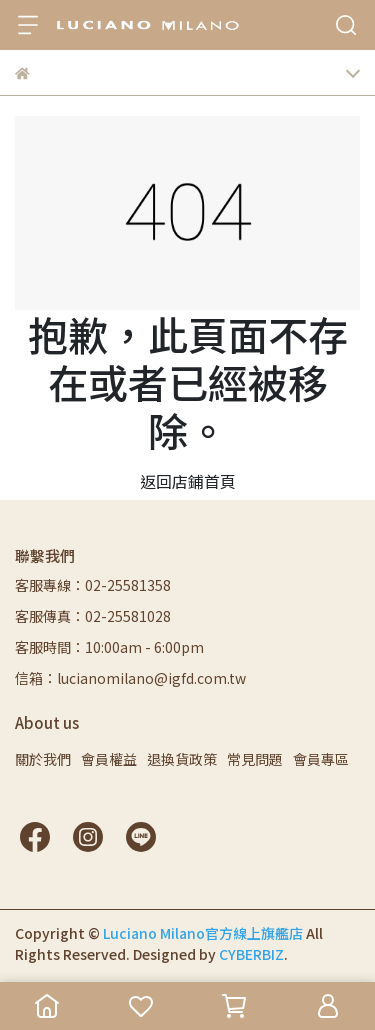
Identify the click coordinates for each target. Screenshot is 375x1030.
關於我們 (43, 759)
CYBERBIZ (251, 954)
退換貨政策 (182, 759)
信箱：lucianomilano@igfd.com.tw (130, 678)
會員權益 (109, 759)
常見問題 (255, 759)
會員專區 (321, 759)
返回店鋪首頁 (188, 481)
